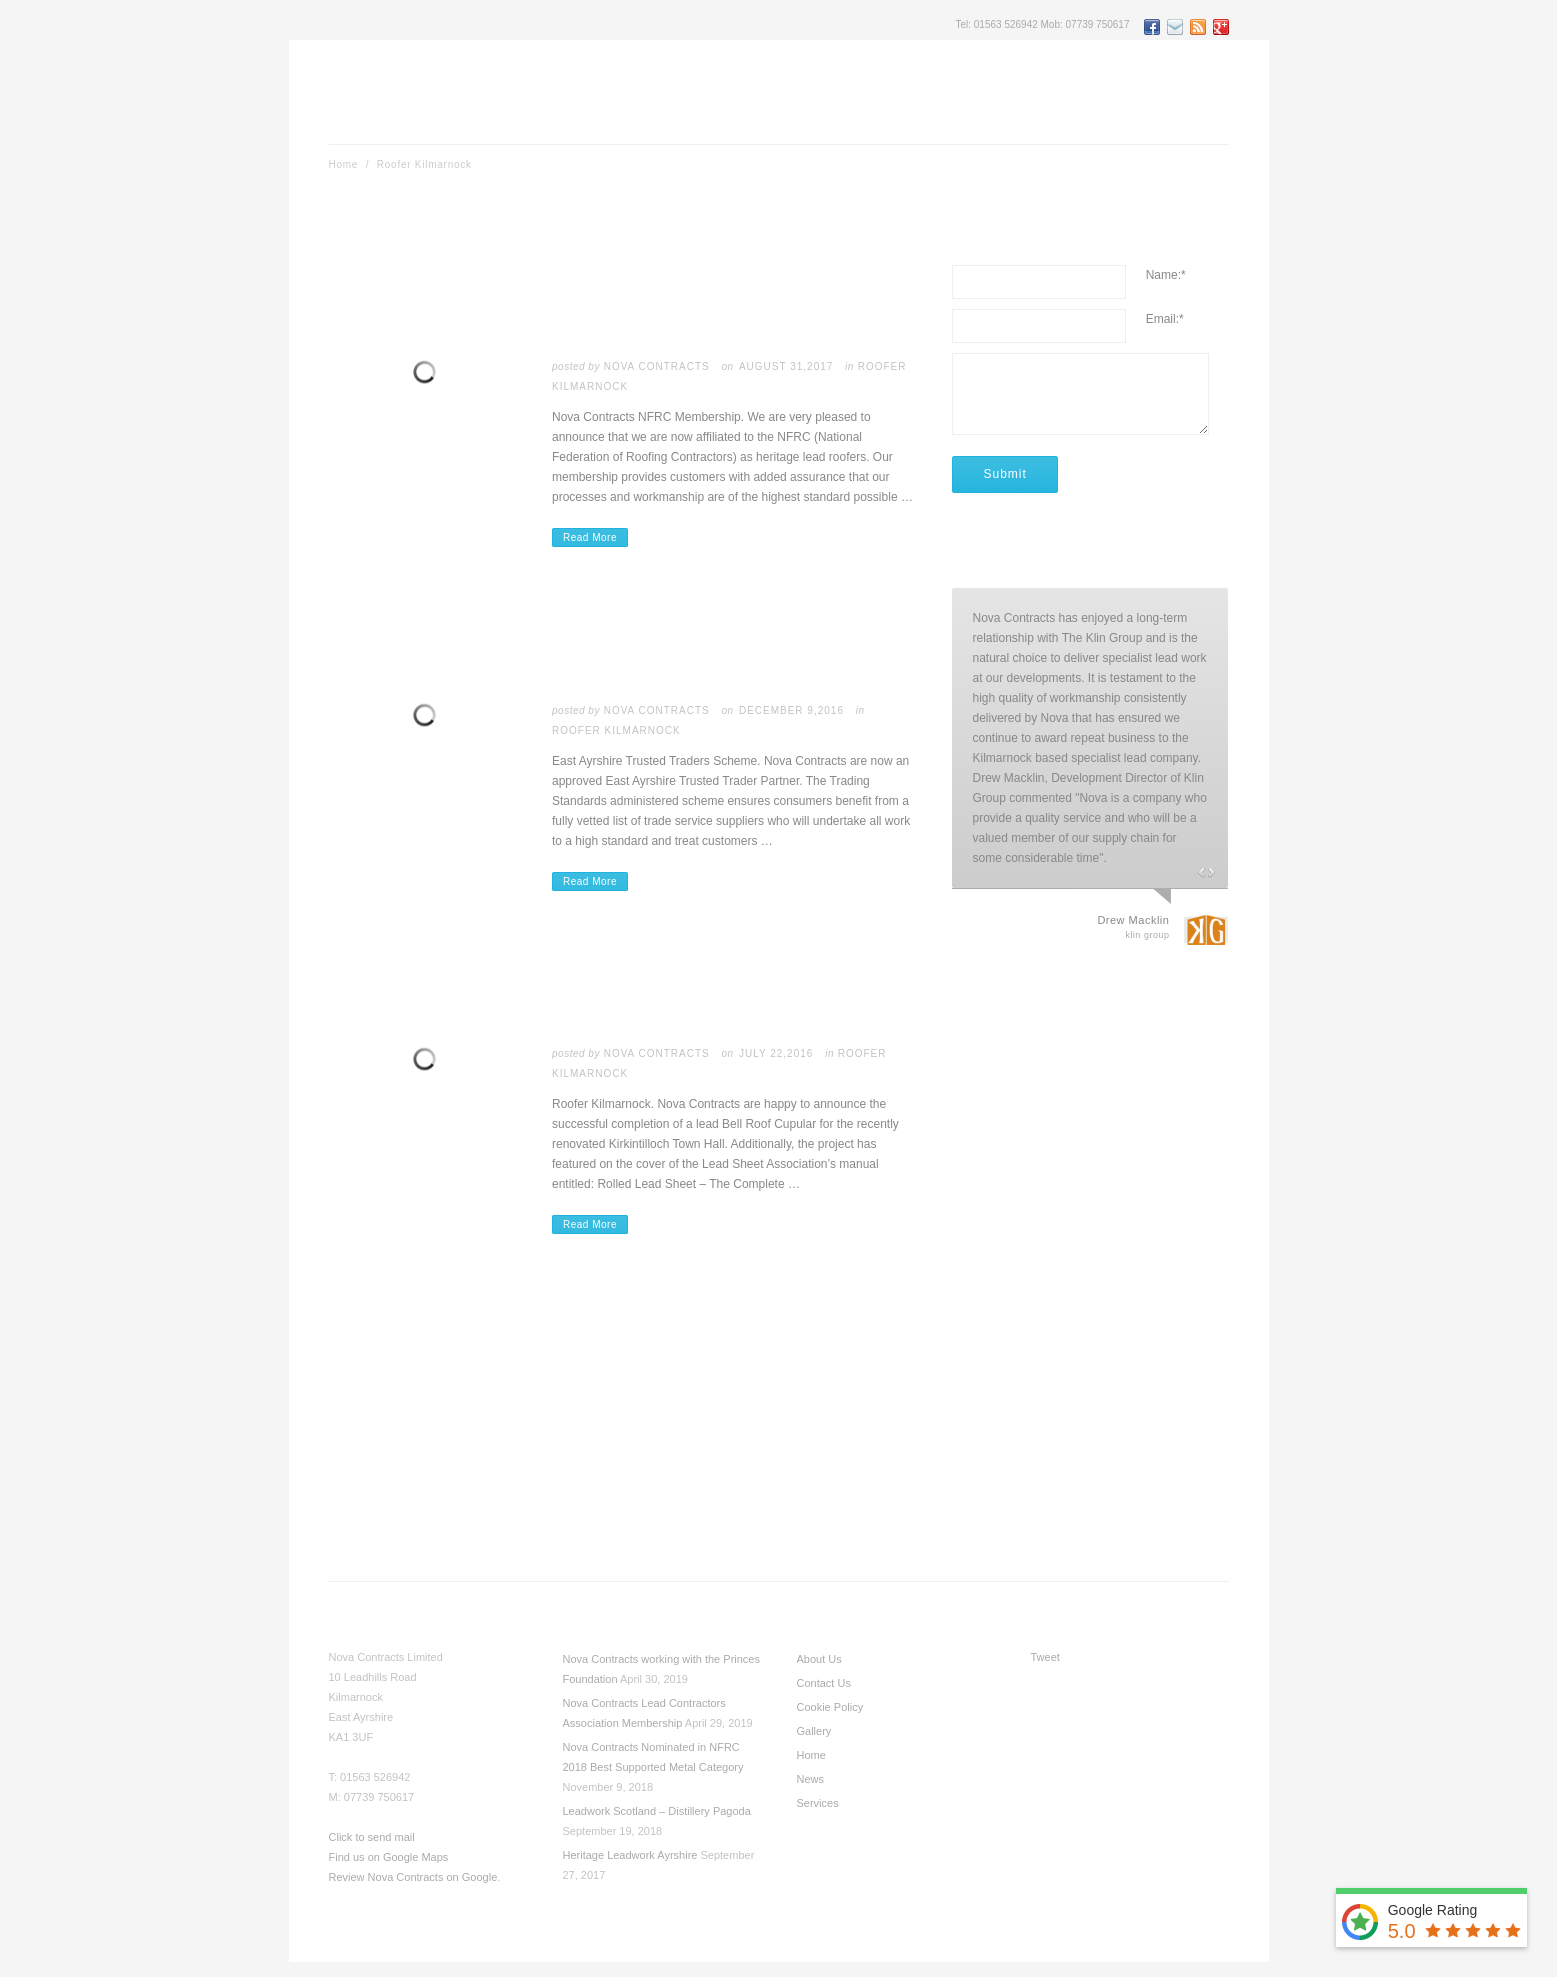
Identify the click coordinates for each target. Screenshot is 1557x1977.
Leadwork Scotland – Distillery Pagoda (657, 1811)
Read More (590, 537)
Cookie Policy (830, 1707)
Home (344, 164)
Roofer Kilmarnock (616, 730)
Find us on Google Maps (389, 1857)
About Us (819, 1659)
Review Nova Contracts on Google (413, 1877)
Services (818, 1803)
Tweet (1045, 1657)
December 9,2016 (791, 710)
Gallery (814, 1731)
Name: (1166, 275)
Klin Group (1147, 935)
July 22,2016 (776, 1053)
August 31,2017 (786, 366)
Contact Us (824, 1683)
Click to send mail (372, 1837)
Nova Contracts (657, 366)
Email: (1165, 319)
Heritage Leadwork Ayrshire (630, 1855)
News (811, 1779)
